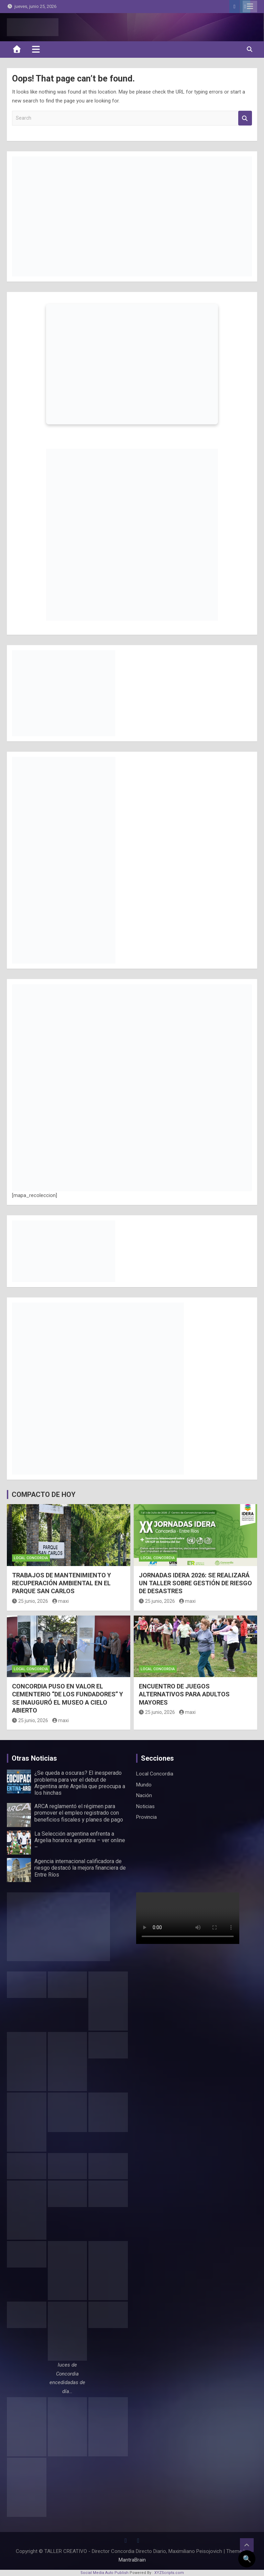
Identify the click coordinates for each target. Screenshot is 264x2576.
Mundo (144, 1785)
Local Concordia (31, 1558)
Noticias (145, 1806)
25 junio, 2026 (30, 1601)
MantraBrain (132, 2560)
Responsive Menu (250, 6)
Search (245, 118)
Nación (144, 1795)
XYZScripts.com (169, 2572)
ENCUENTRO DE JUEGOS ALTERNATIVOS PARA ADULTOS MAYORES (184, 1694)
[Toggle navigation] (36, 49)
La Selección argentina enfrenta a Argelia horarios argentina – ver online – (79, 1840)
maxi (60, 1601)
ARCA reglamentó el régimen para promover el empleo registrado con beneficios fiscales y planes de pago (78, 1813)
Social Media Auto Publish (104, 2572)
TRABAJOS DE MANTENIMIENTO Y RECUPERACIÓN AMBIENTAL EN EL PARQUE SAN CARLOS (61, 1583)
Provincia (146, 1817)
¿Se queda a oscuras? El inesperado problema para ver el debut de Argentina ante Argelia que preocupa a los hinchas (79, 1783)
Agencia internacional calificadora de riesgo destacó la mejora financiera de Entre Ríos (80, 1868)
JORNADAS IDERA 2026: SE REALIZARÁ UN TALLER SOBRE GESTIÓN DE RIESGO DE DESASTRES (195, 1583)
